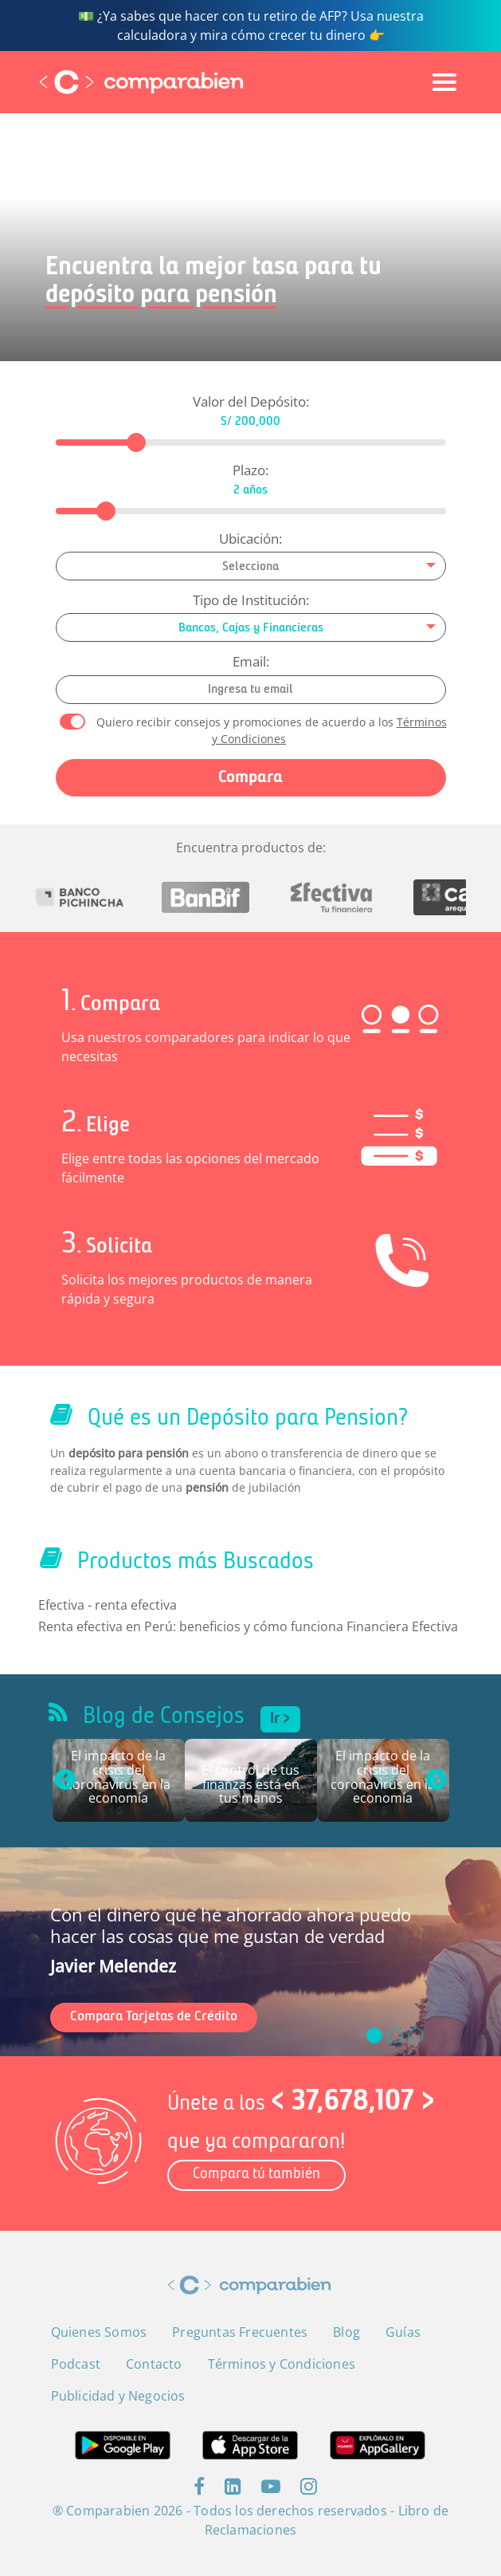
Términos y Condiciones (281, 2364)
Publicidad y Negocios (118, 2396)
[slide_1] (395, 2035)
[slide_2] (416, 2035)
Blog (346, 2332)
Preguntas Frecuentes (239, 2332)
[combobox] (251, 566)
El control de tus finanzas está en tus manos (250, 1785)
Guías (403, 2332)
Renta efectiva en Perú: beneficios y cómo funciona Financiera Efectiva (248, 1626)
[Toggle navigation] (444, 82)
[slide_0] (374, 2035)
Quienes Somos (99, 2332)
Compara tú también (256, 2174)
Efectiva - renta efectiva (107, 1605)
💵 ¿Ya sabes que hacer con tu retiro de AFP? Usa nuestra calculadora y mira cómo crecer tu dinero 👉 (251, 25)
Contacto (154, 2364)
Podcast (75, 2364)
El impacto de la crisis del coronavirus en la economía (118, 1778)
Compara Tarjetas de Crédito (153, 2016)
